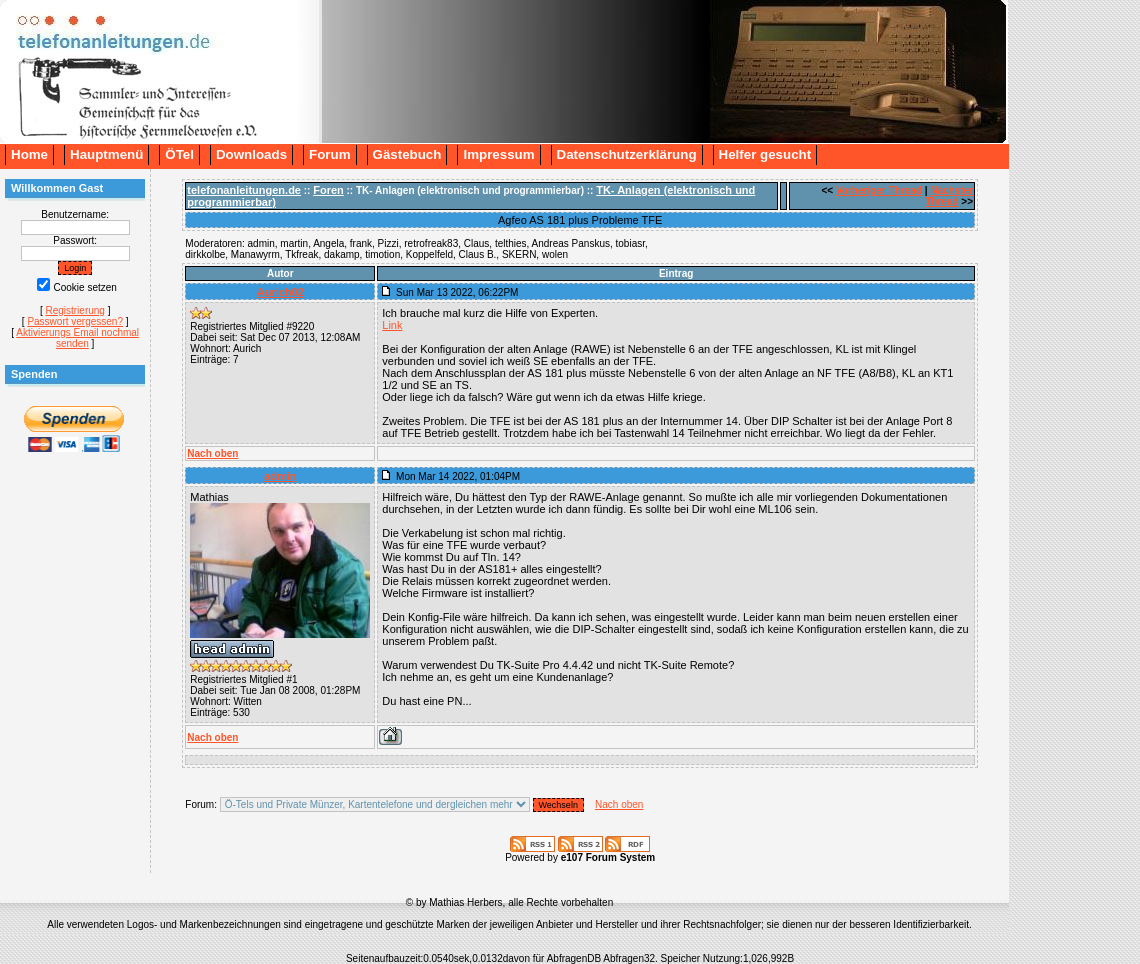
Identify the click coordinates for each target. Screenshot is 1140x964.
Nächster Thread (949, 196)
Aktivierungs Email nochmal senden (77, 338)
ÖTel (179, 154)
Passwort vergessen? (75, 321)
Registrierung (74, 310)
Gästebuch (407, 154)
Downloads (251, 154)
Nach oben (212, 453)
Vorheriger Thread (879, 190)
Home (29, 154)
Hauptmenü (106, 154)
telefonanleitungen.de (244, 190)
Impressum (498, 154)
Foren (328, 190)
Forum (329, 154)
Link (392, 325)
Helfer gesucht (765, 154)
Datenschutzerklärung (627, 154)
